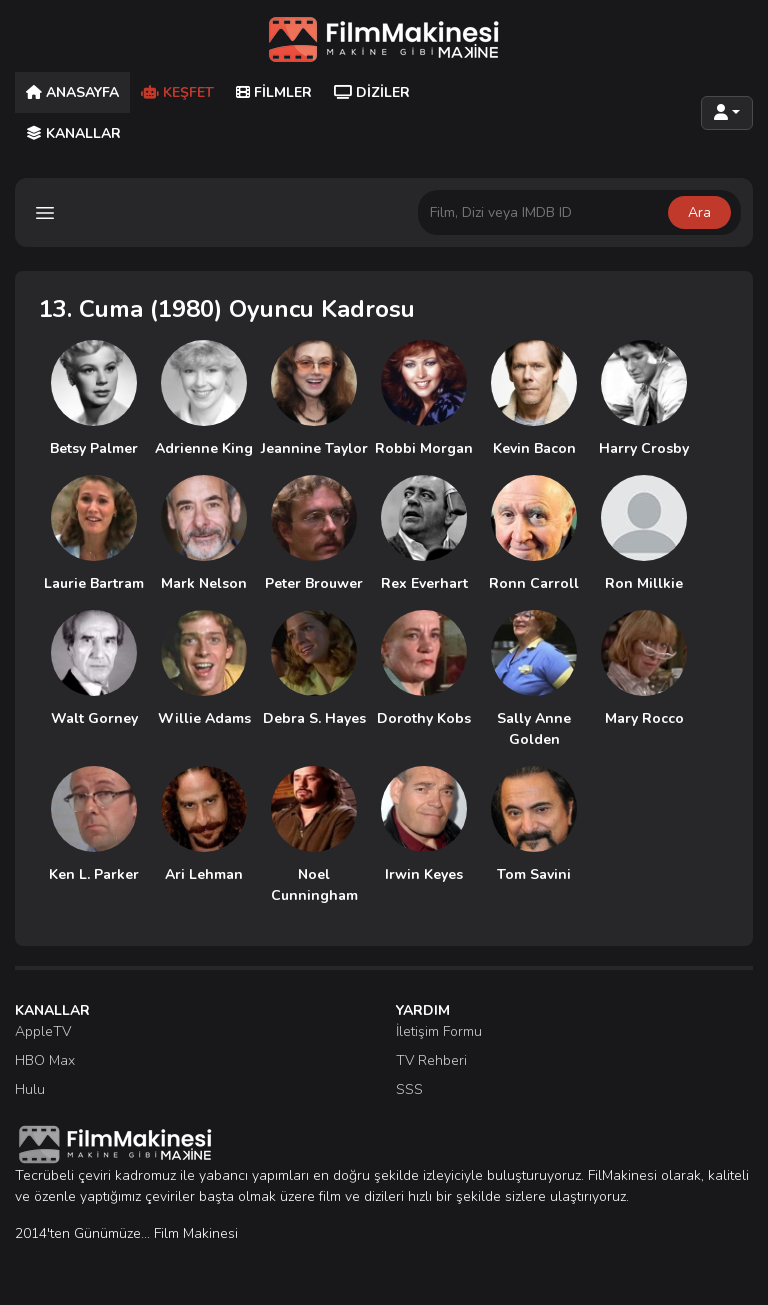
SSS (409, 1089)
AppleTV (43, 1031)
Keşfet (177, 92)
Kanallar (73, 133)
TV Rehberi (431, 1060)
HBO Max (45, 1060)
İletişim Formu (439, 1031)
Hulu (30, 1089)
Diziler (372, 92)
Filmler (274, 92)
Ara (699, 212)
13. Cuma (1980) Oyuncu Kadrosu (227, 309)
